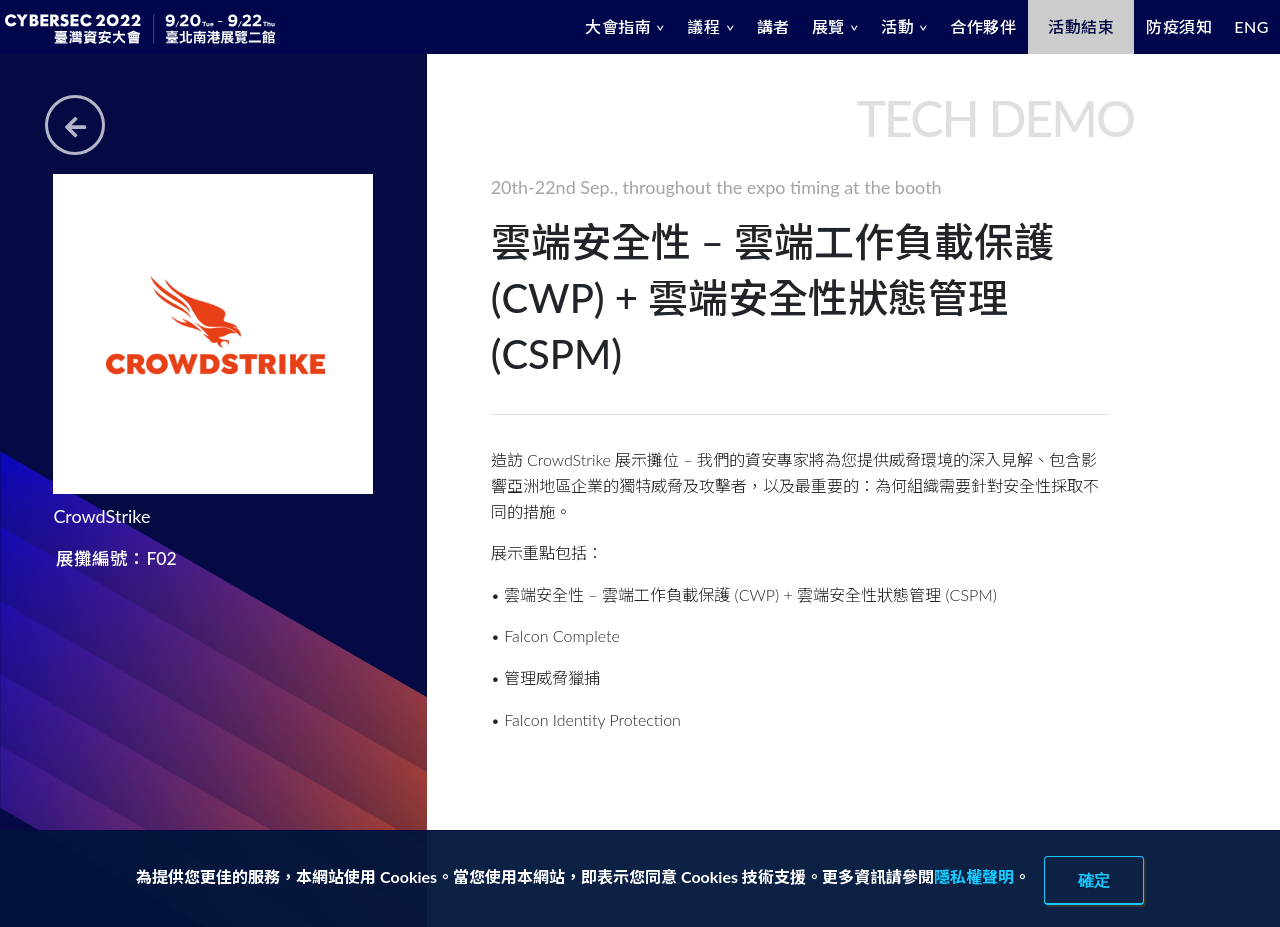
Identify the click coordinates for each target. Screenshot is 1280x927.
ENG (1251, 26)
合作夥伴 (983, 26)
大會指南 (618, 26)
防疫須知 (1179, 26)
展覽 (828, 26)
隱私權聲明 (974, 876)
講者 (773, 26)
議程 (703, 26)
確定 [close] (1094, 880)
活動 (897, 26)
